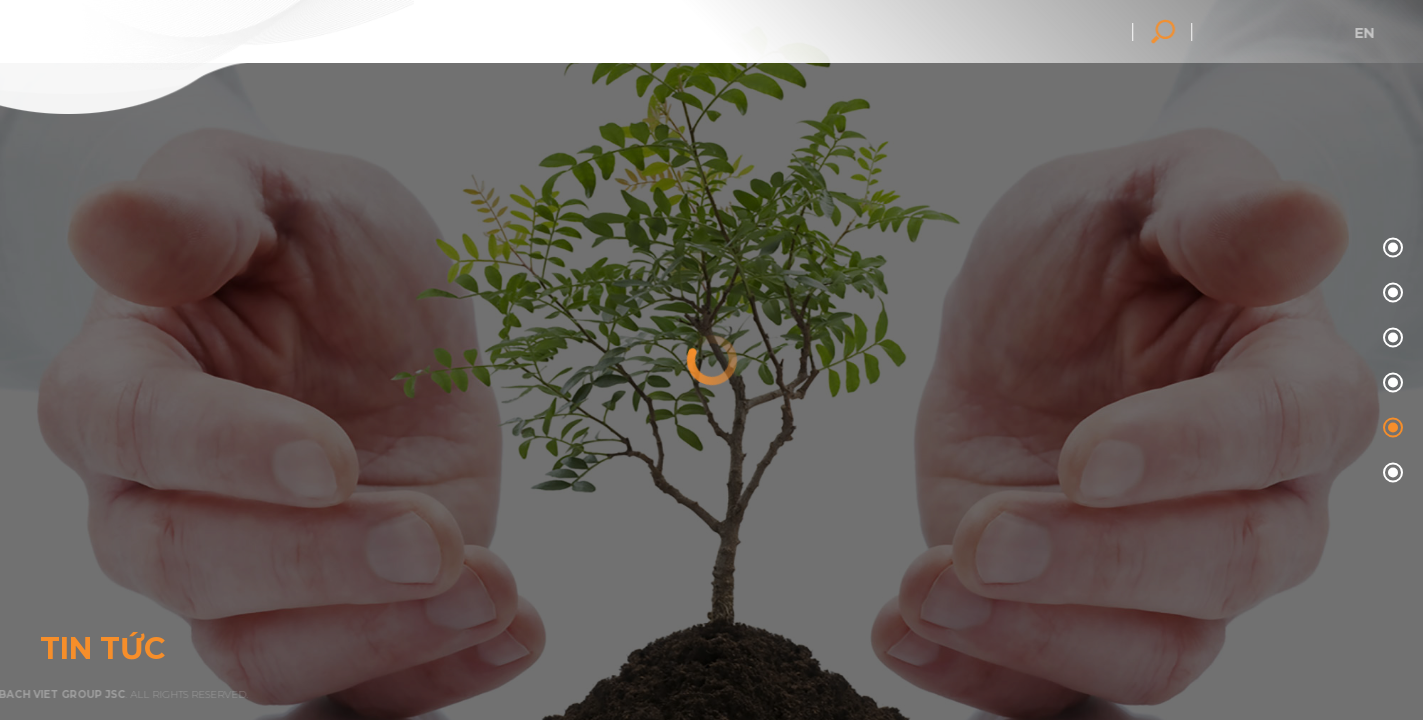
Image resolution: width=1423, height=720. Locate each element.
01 (1390, 293)
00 (1390, 248)
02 (1390, 338)
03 (1390, 383)
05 (1390, 473)
